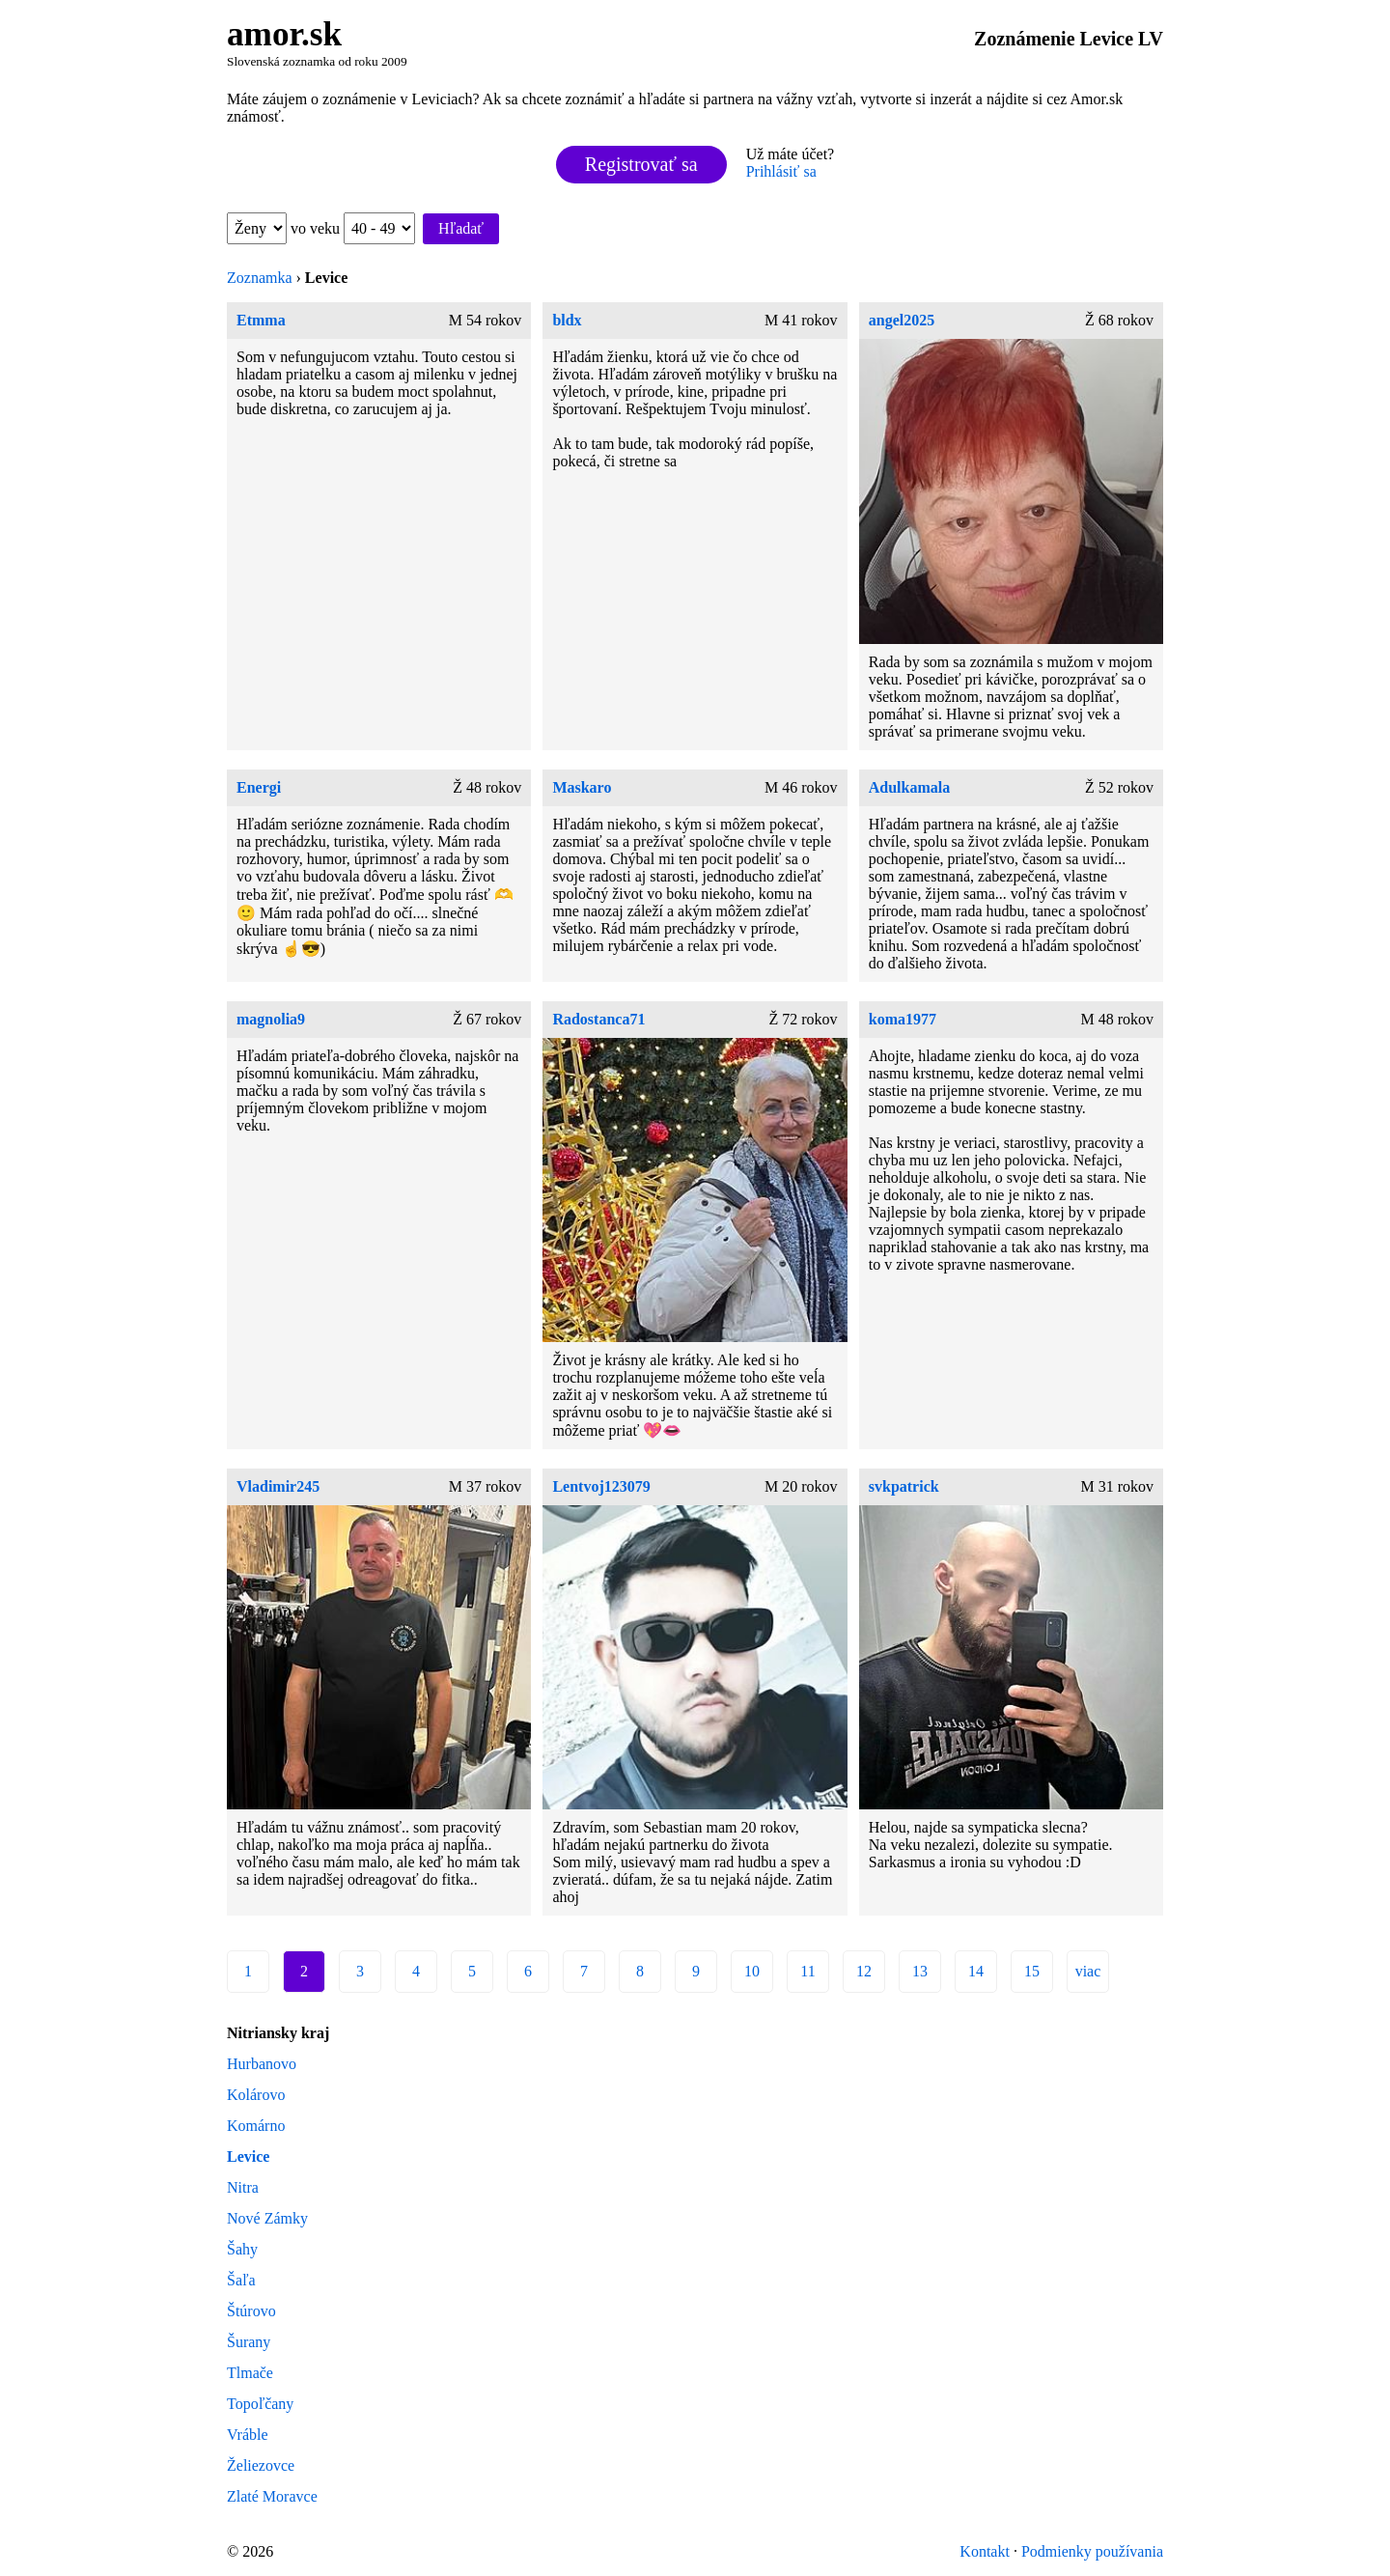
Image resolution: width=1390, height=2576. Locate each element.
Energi (258, 787)
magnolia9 (270, 1019)
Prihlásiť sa (781, 171)
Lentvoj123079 (601, 1486)
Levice (248, 2156)
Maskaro (581, 787)
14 (976, 1971)
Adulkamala (909, 787)
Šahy (242, 2249)
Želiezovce (260, 2465)
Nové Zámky (267, 2218)
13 (920, 1971)
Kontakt (984, 2551)
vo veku (353, 228)
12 (864, 1971)
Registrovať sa (641, 164)
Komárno (256, 2125)
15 (1032, 1971)
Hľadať (461, 228)
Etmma (261, 320)
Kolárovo (256, 2094)
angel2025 (901, 320)
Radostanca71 (598, 1019)
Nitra (243, 2187)
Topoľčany (260, 2403)
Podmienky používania (1092, 2551)
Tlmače (250, 2373)
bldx (566, 320)
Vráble (247, 2434)
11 (807, 1971)
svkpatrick (904, 1486)
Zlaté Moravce (272, 2496)
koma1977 (902, 1019)
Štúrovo (251, 2311)
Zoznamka (259, 277)
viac (1088, 1971)
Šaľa (241, 2280)
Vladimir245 (278, 1486)
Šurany (248, 2342)
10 (752, 1971)
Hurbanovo (261, 2064)
